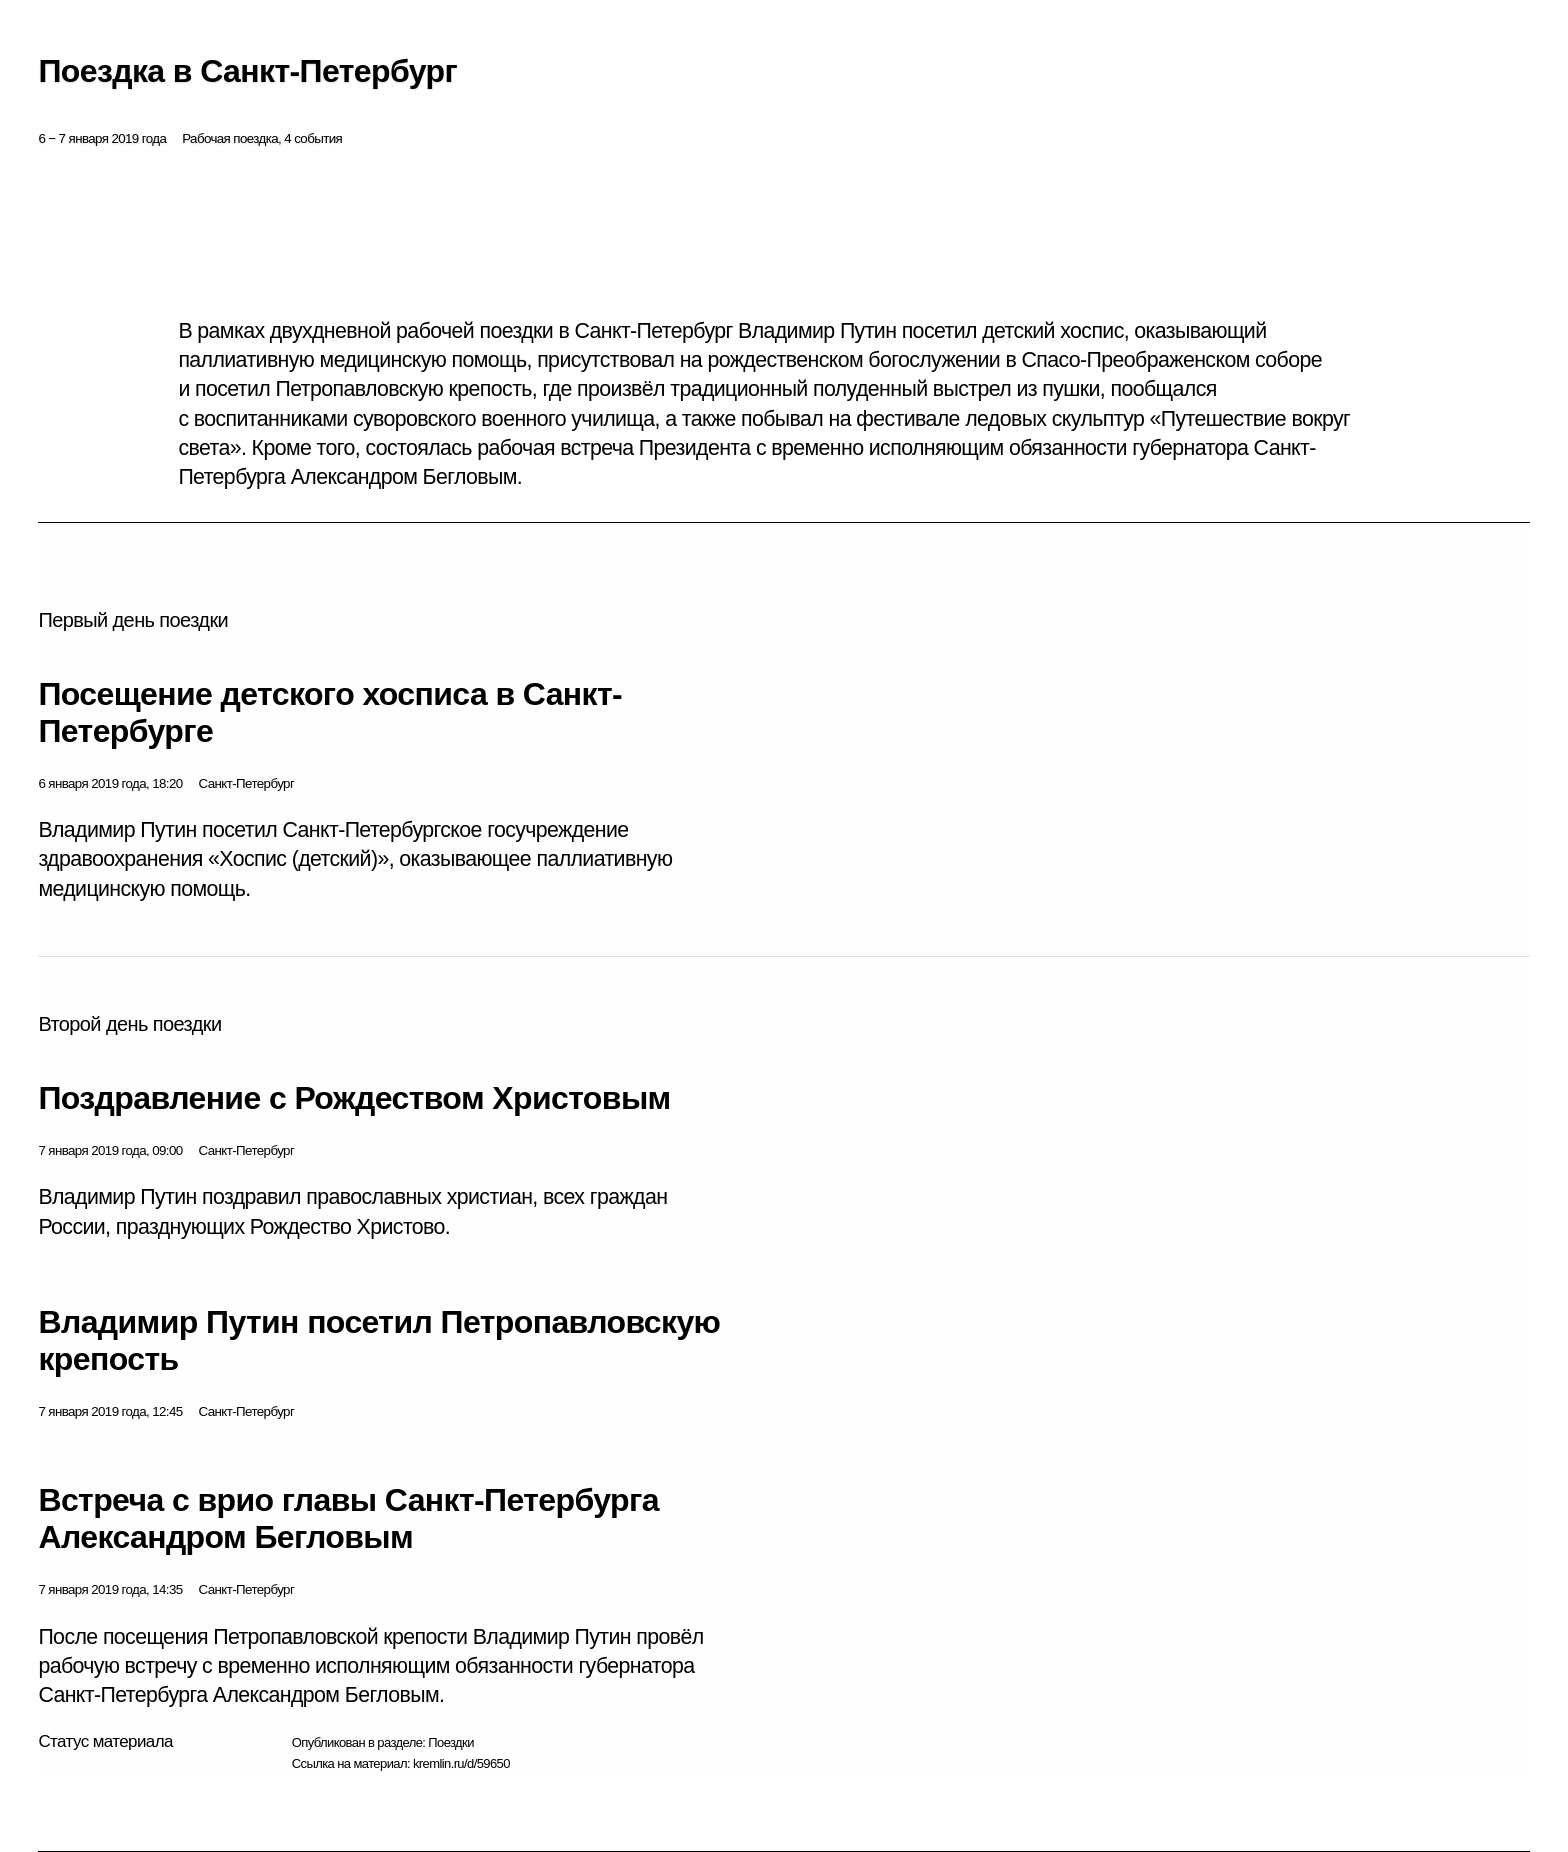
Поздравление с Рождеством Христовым (354, 1098)
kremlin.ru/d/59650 (461, 1763)
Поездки (451, 1742)
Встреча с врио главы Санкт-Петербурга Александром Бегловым (348, 1518)
